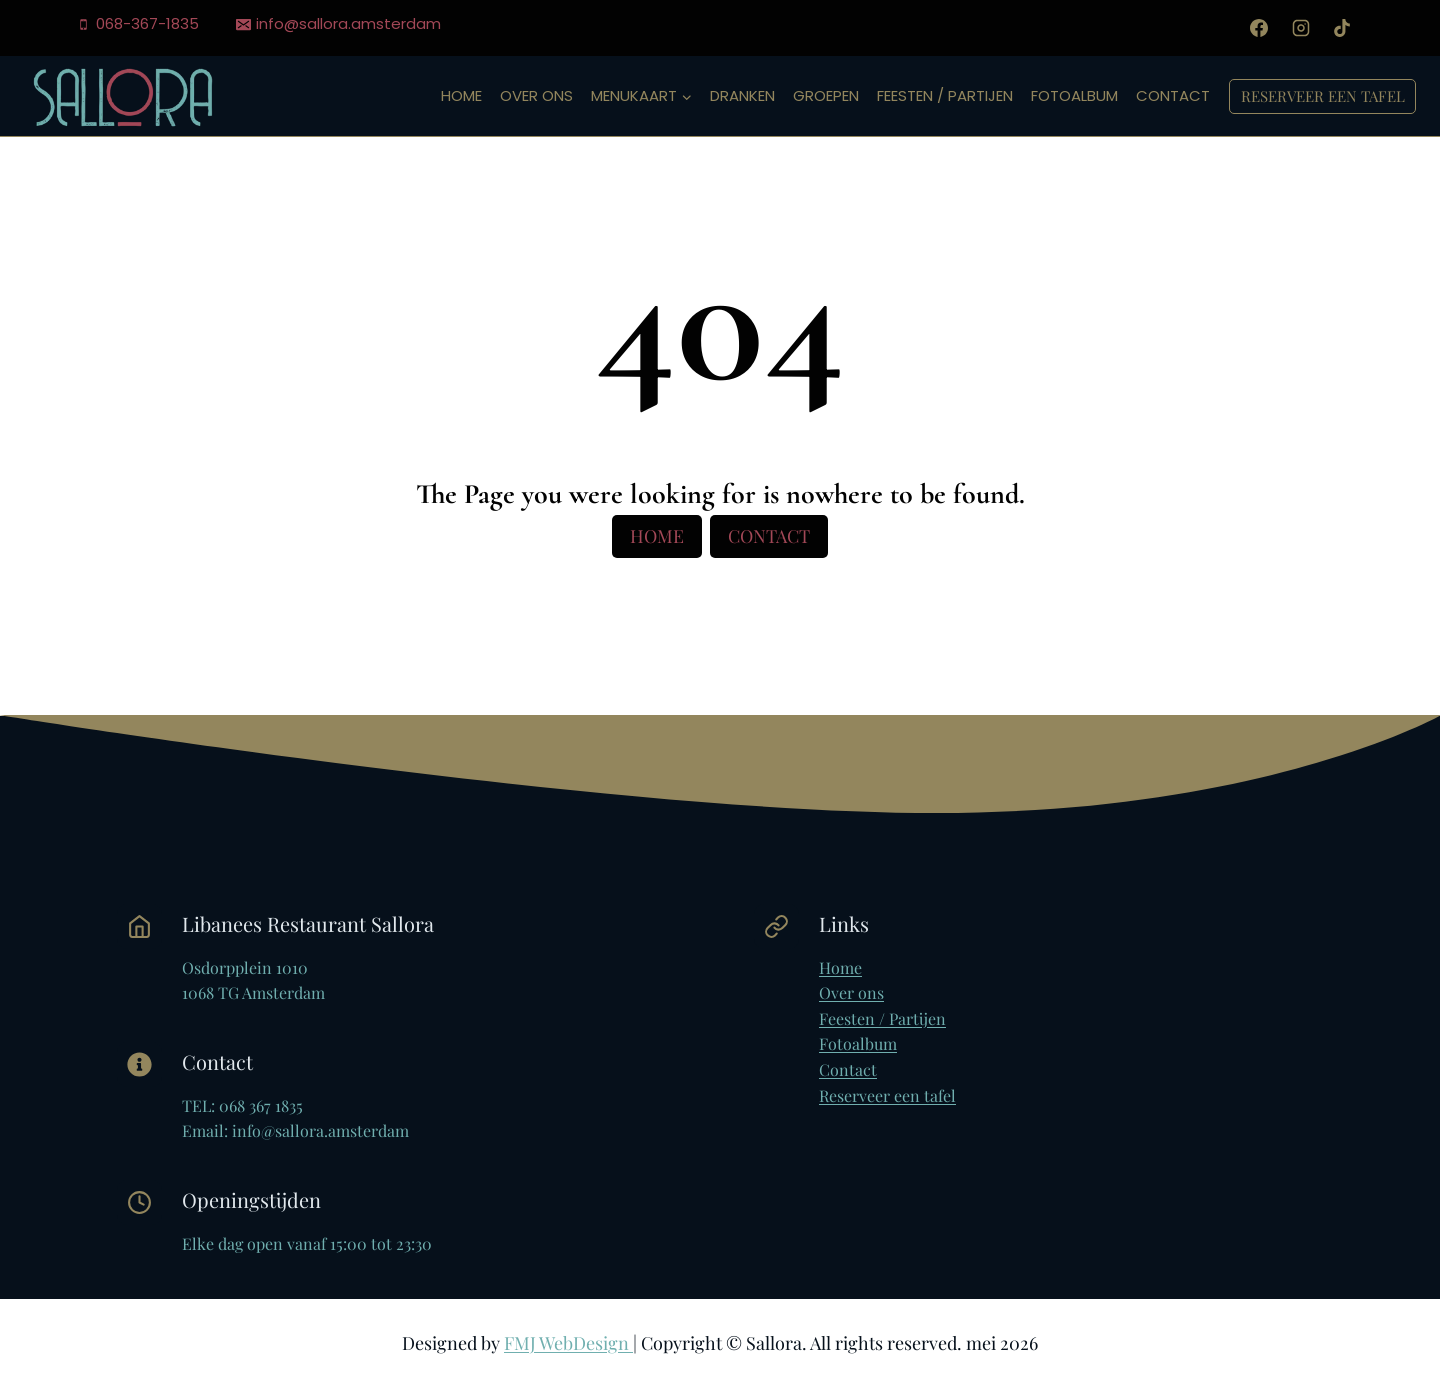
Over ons (536, 95)
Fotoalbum (1074, 95)
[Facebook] (1259, 28)
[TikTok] (1342, 28)
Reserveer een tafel (1323, 96)
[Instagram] (1301, 28)
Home (461, 95)
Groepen (826, 95)
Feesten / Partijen (945, 95)
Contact (1173, 95)
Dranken (742, 95)
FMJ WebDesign (568, 1343)
